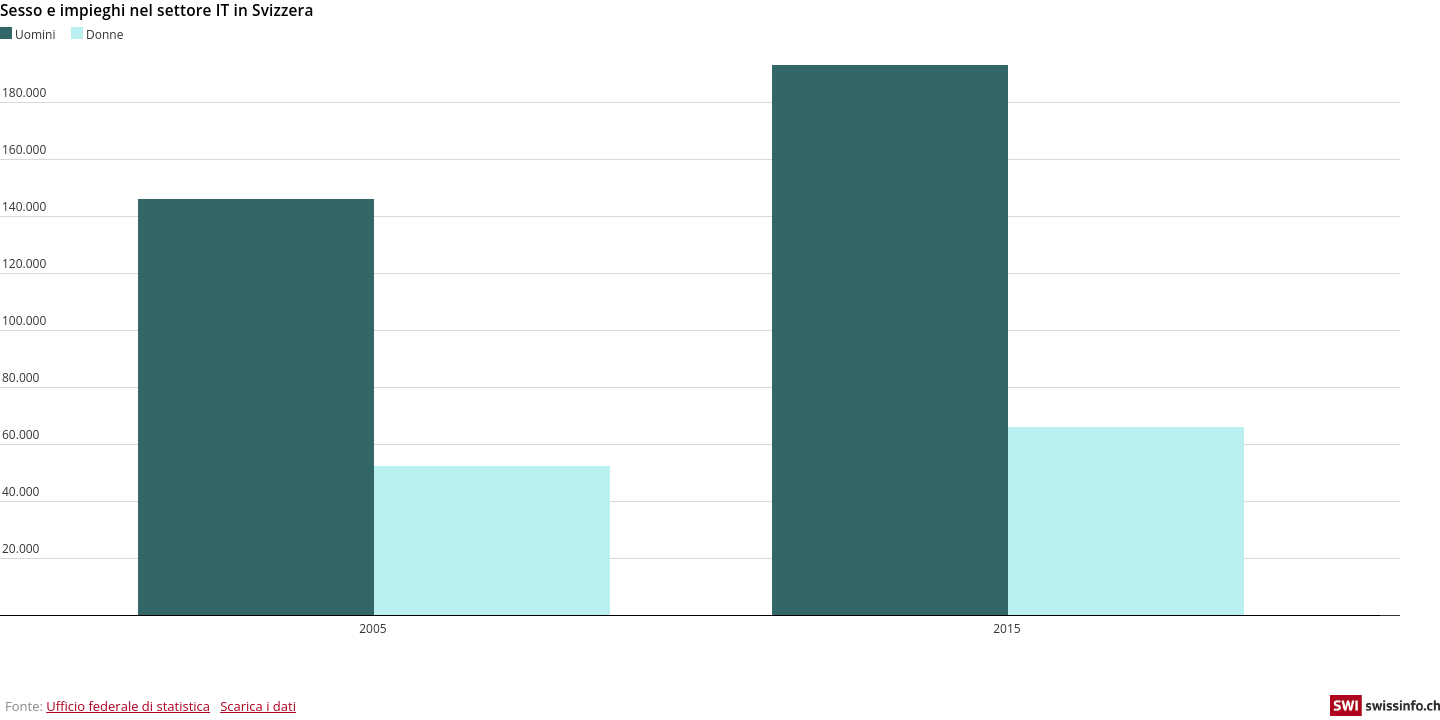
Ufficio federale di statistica (128, 706)
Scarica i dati (258, 706)
